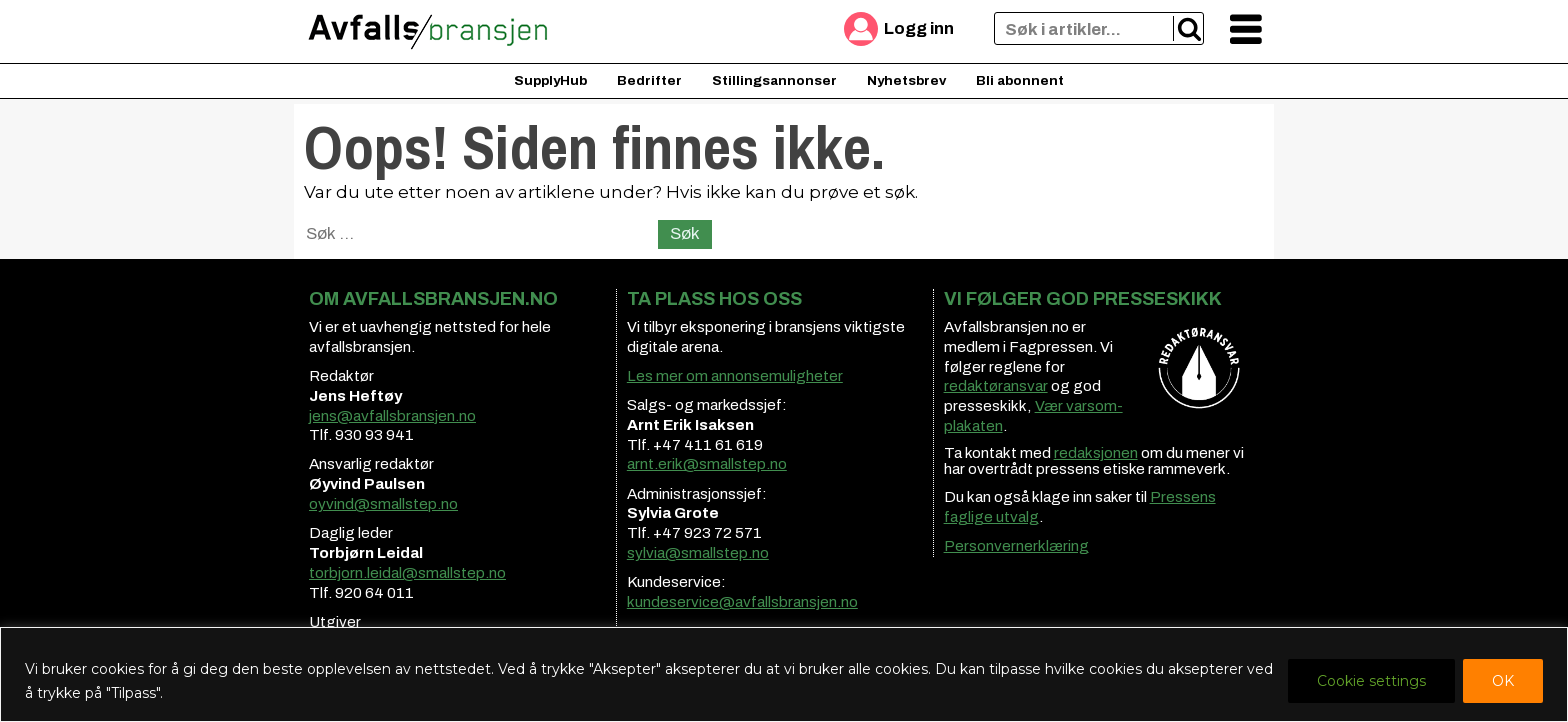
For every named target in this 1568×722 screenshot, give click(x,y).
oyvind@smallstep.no (383, 504)
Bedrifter (649, 80)
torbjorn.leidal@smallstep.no (407, 573)
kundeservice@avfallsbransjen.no (742, 602)
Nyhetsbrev (906, 80)
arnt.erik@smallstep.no (707, 464)
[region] (784, 674)
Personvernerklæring (1016, 546)
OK (1503, 681)
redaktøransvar (996, 386)
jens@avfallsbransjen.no (392, 416)
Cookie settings (1371, 681)
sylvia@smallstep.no (698, 553)
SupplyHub (550, 80)
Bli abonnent (1020, 80)
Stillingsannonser (774, 80)
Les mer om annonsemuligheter (735, 376)
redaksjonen (1096, 453)
